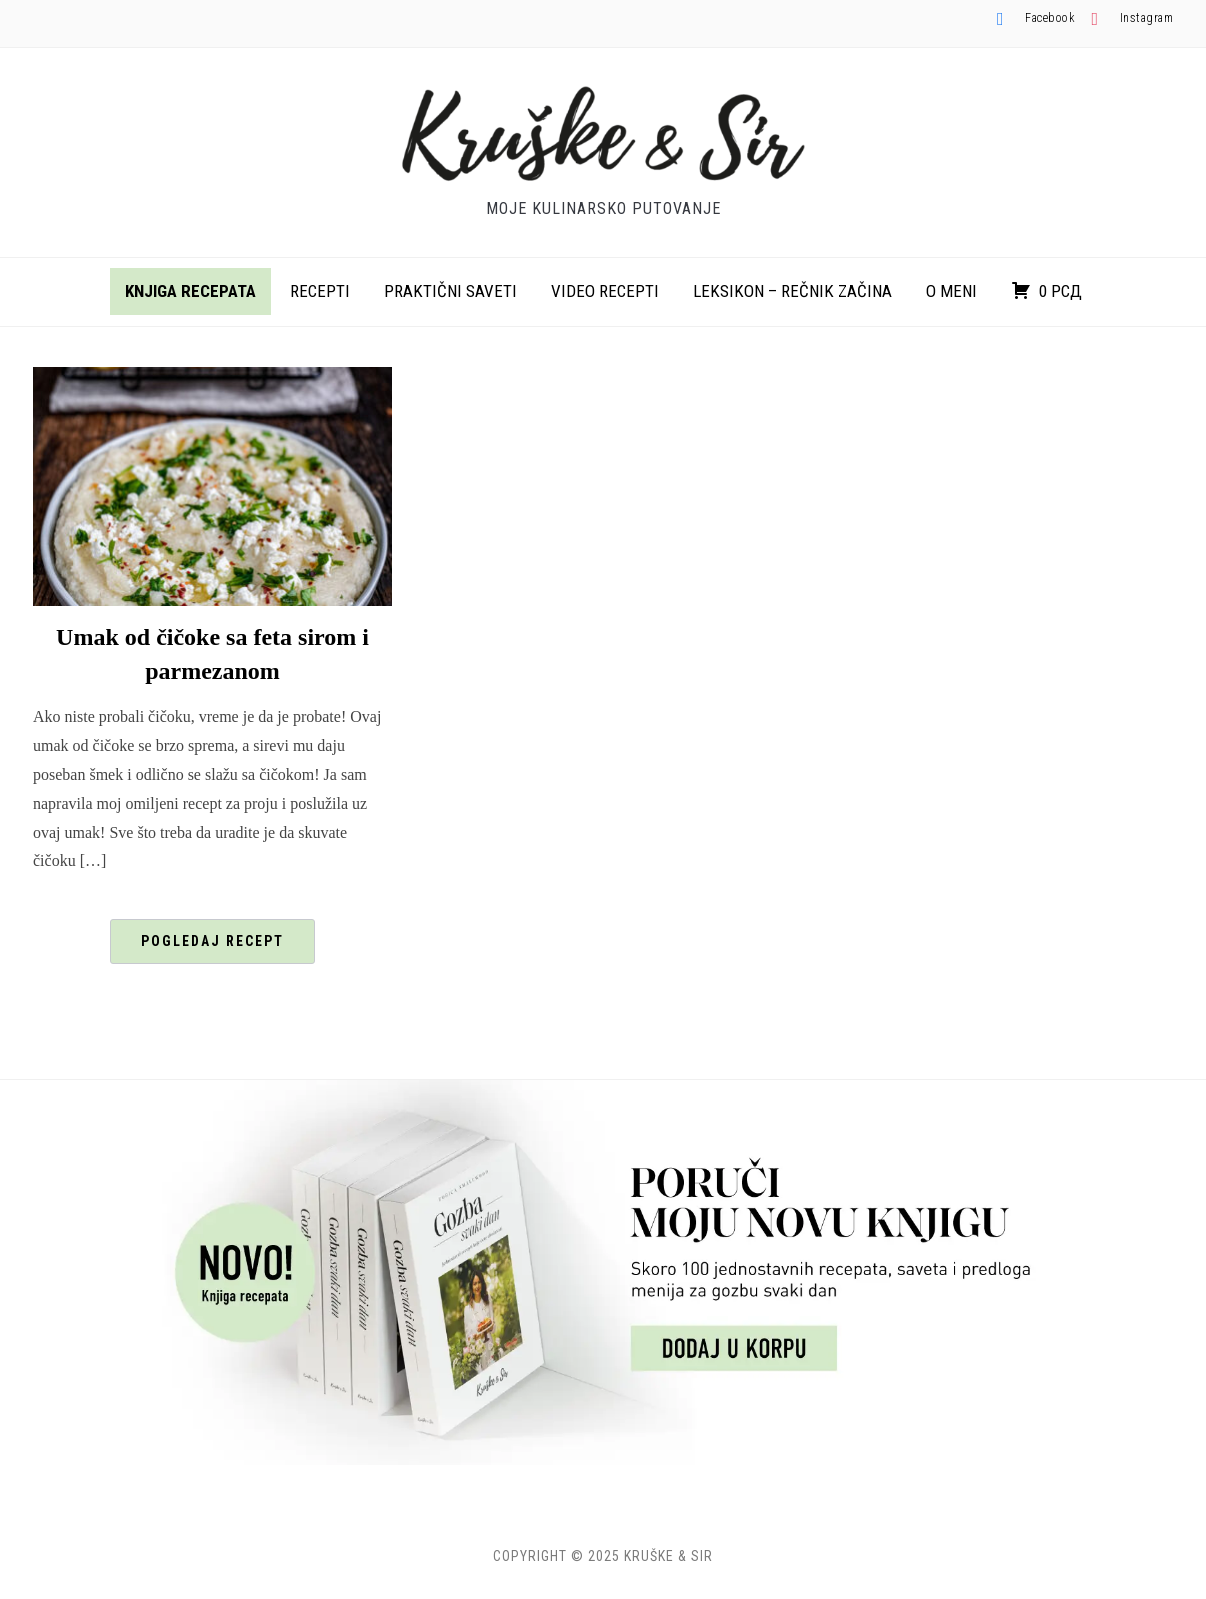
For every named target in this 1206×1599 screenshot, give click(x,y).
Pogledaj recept (212, 941)
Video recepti (605, 291)
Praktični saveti (450, 291)
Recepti (320, 291)
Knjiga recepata (190, 291)
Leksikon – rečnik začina (792, 291)
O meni (951, 291)
